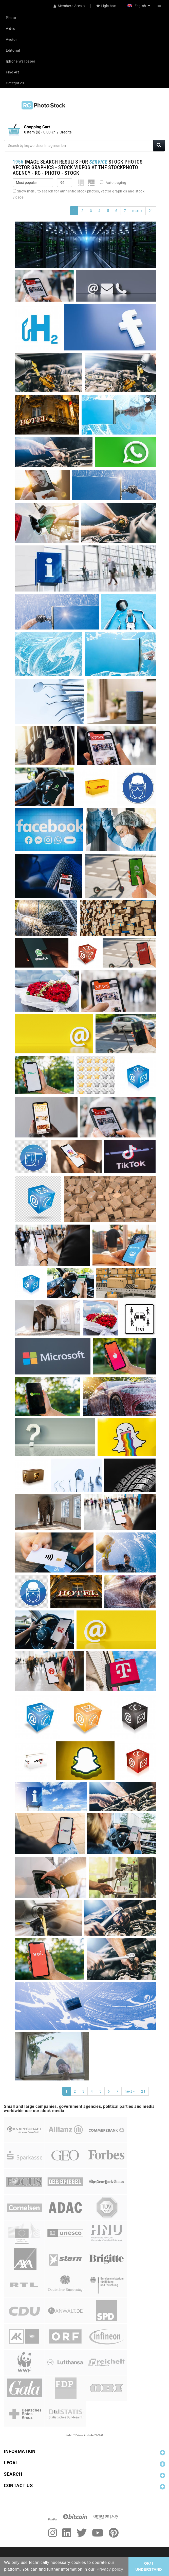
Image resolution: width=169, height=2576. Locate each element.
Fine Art (12, 72)
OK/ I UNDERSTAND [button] (148, 2566)
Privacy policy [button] (110, 2569)
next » (137, 211)
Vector (11, 39)
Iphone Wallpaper (20, 61)
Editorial (13, 50)
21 (151, 211)
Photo (11, 18)
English (138, 6)
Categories (15, 83)
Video (10, 29)
